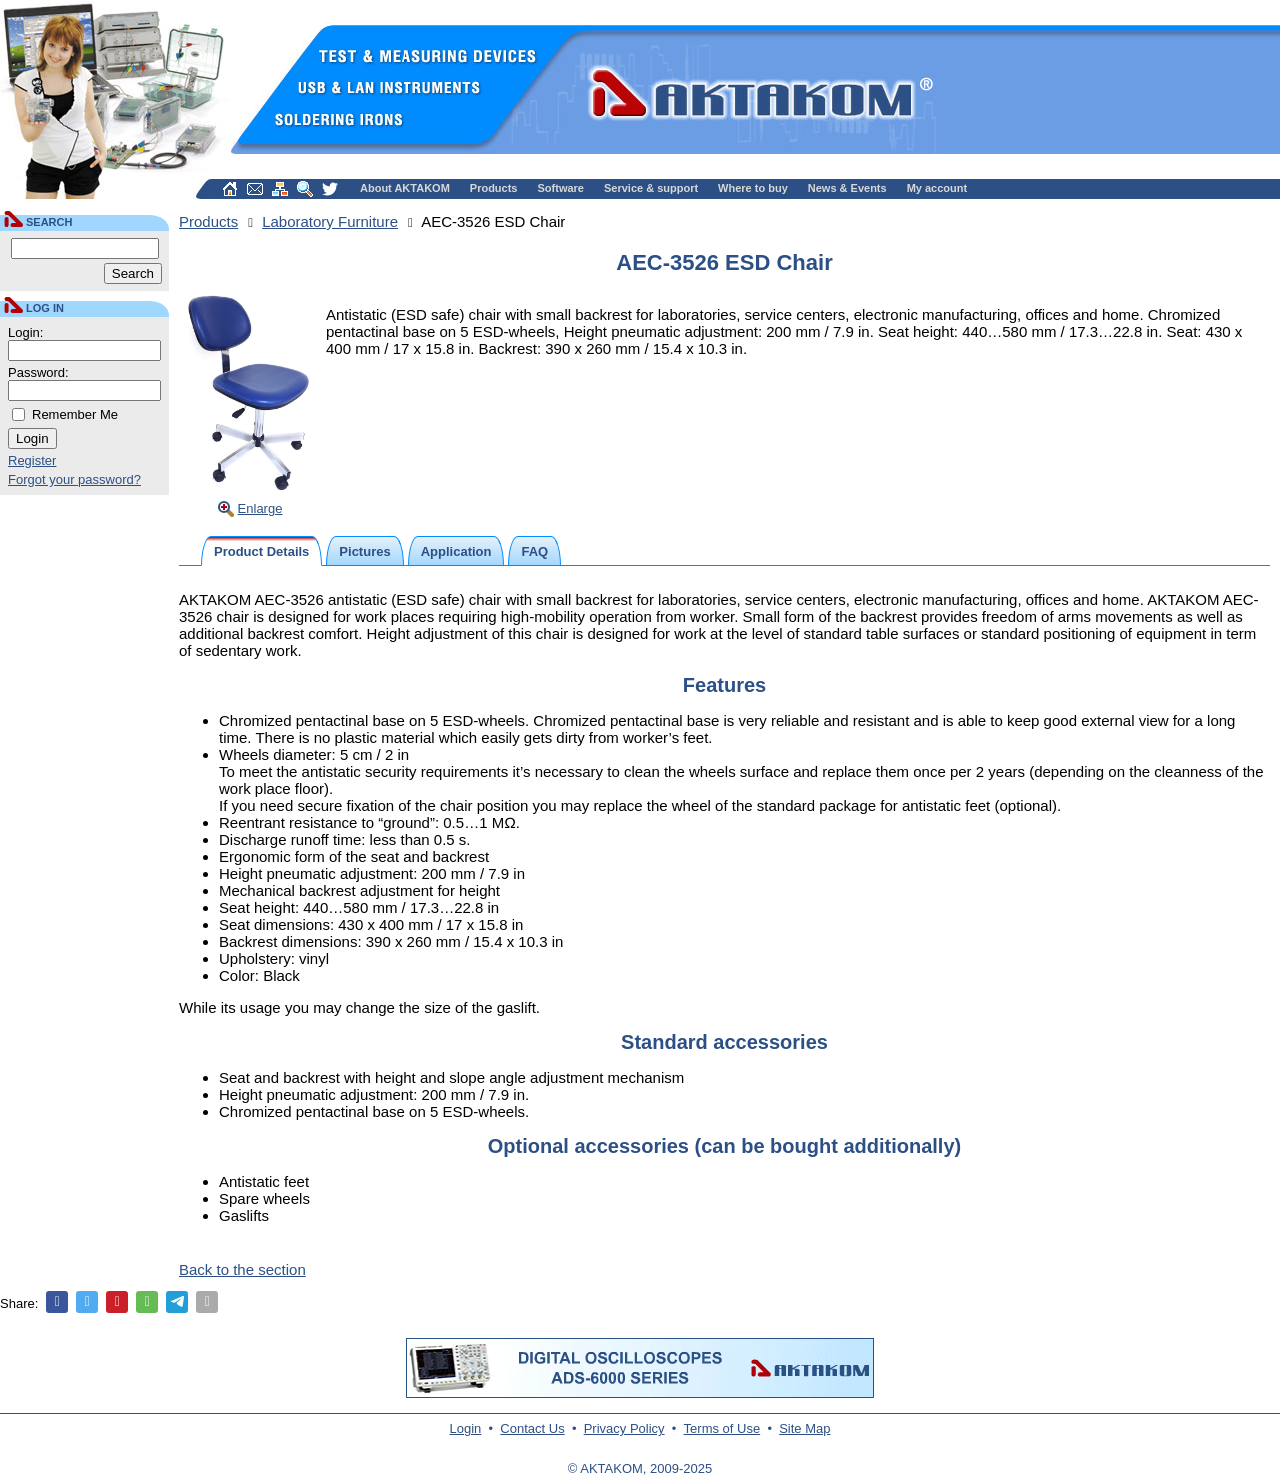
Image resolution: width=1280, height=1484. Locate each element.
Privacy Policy (624, 1428)
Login (466, 1428)
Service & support (651, 188)
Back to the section (242, 1269)
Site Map (804, 1428)
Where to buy (753, 188)
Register (32, 460)
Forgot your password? (74, 479)
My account (937, 188)
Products (494, 188)
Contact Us (532, 1428)
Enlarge (260, 508)
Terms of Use (722, 1428)
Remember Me (75, 414)
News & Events (847, 188)
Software (561, 188)
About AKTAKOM (405, 188)
